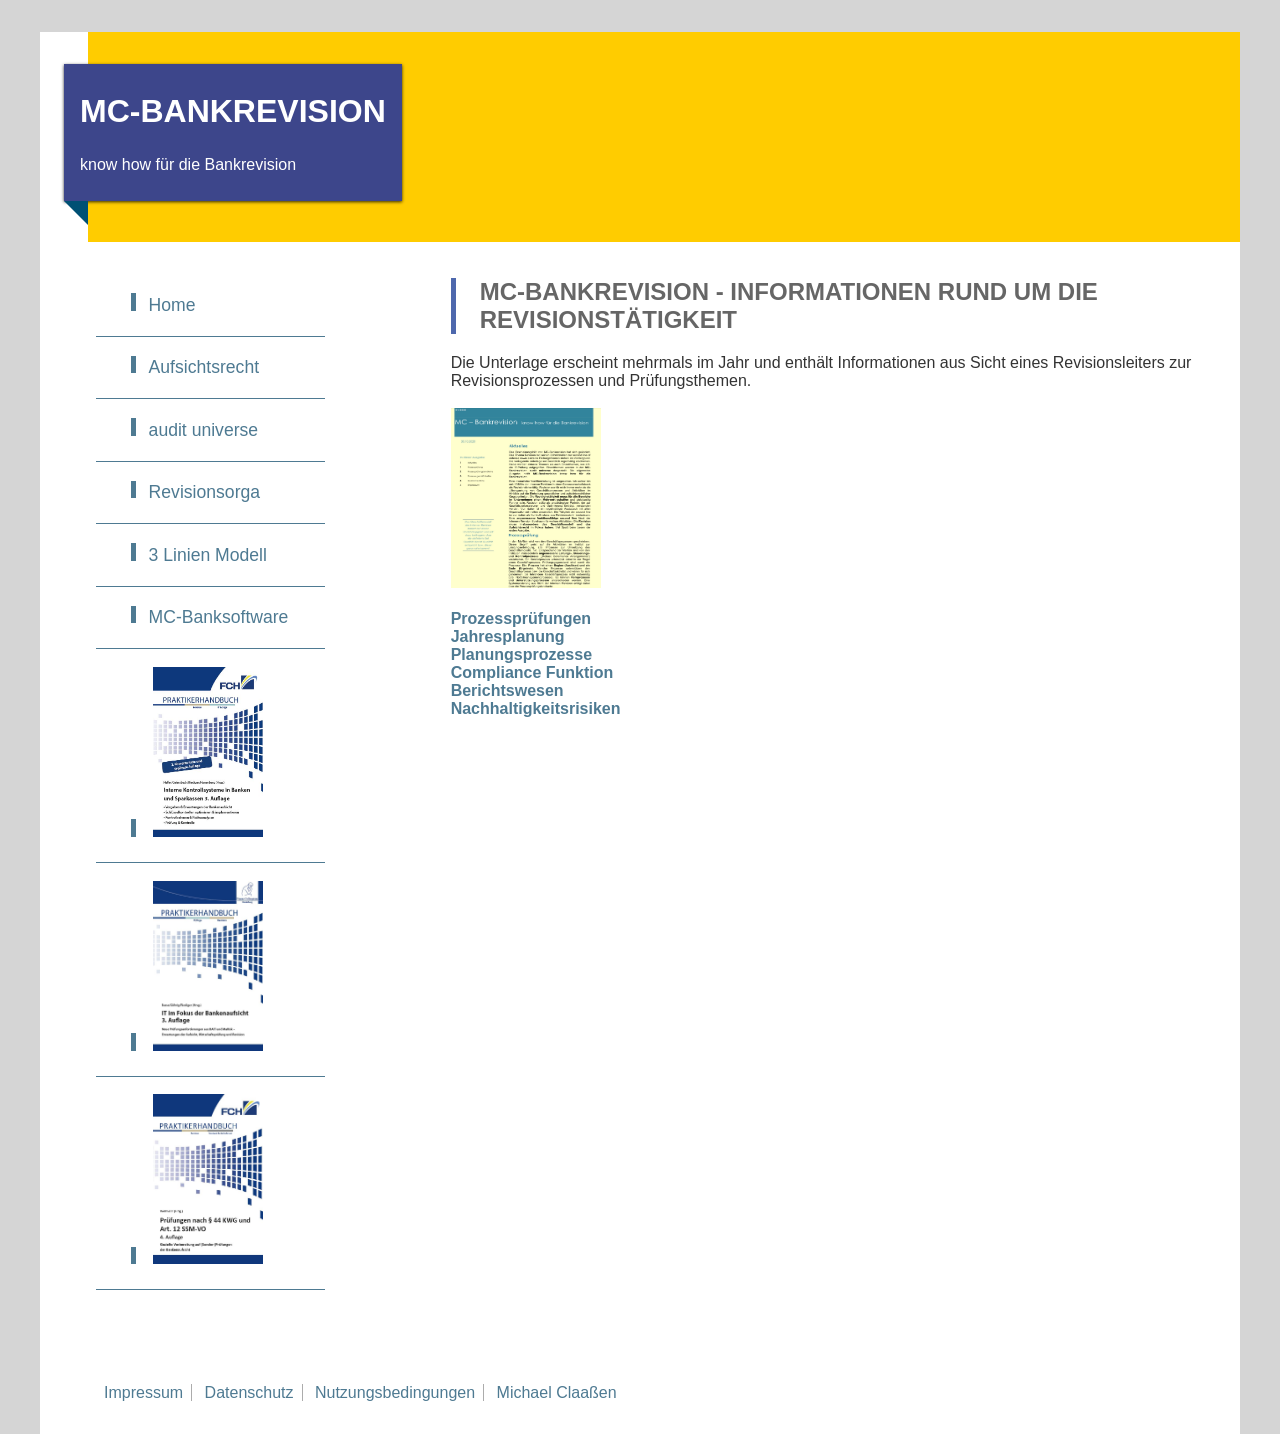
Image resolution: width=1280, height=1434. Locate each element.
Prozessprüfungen (521, 618)
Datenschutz (249, 1392)
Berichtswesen (507, 690)
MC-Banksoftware (219, 617)
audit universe (204, 430)
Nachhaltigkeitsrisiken (536, 708)
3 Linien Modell (208, 555)
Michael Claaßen (557, 1392)
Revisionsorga (204, 492)
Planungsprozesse (521, 654)
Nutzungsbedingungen (395, 1392)
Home (172, 305)
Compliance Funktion (532, 672)
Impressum (143, 1392)
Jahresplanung (508, 636)
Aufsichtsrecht (204, 367)
